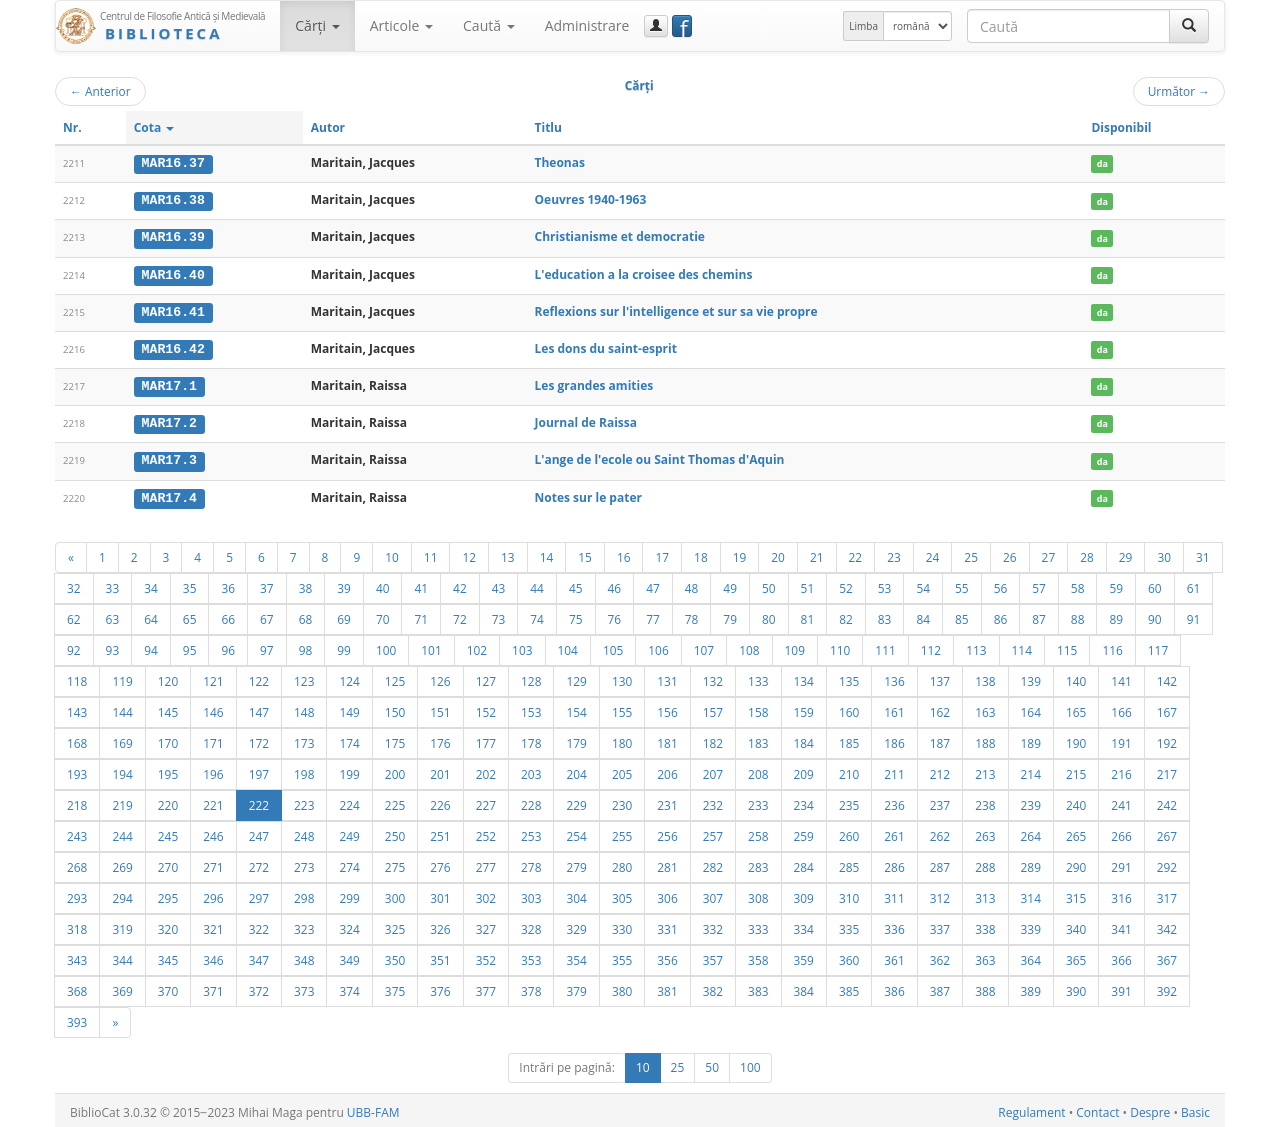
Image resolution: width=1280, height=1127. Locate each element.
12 (469, 553)
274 (349, 863)
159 (804, 708)
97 (267, 646)
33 (113, 584)
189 (1031, 739)
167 (1167, 708)
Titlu (548, 127)
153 (531, 708)
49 (730, 584)
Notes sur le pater (588, 493)
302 (486, 894)
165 (1076, 708)
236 (894, 801)
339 (1031, 925)
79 (730, 615)
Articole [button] (401, 25)
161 (894, 708)
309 (804, 894)
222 (259, 801)
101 (431, 646)
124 (349, 677)
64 (151, 615)
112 (931, 646)
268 (77, 863)
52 (846, 584)
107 (704, 646)
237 (940, 801)
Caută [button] (489, 25)
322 (259, 925)
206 (667, 770)
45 (576, 584)
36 (228, 584)
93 (113, 646)
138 (985, 677)
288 (985, 863)
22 (856, 553)
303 (531, 894)
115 (1067, 646)
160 (849, 708)
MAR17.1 (169, 384)
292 (1167, 863)
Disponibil (1121, 127)
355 (622, 956)
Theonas (560, 162)
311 (894, 894)
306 (667, 894)
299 (349, 894)
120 (168, 677)
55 (962, 584)
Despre (1150, 1108)
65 (190, 615)
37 (267, 584)
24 (933, 553)
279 (576, 863)
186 (894, 739)
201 (440, 770)
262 (940, 832)
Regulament (1031, 1108)
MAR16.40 (173, 273)
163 (985, 708)
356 (667, 956)
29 (1126, 553)
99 (344, 646)
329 (576, 925)
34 (151, 584)
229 (576, 801)
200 (395, 770)
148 (304, 708)
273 (304, 863)
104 (568, 646)
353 (531, 956)
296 (213, 894)
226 (440, 801)
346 (213, 956)
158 (758, 708)
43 (499, 584)
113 (976, 646)
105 (613, 646)
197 (259, 770)
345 (168, 956)
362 (940, 956)
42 (460, 584)
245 (168, 832)
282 (713, 863)
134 (804, 677)
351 (440, 956)
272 (259, 863)
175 (395, 739)
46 (615, 584)
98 (306, 646)
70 (383, 615)
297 (259, 894)
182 (713, 739)
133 (758, 677)
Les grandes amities (594, 383)
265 (1076, 832)
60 (1155, 584)
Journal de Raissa (586, 420)
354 (576, 956)
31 (1203, 553)
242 (1167, 801)
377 (486, 987)
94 (151, 646)
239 (1031, 801)
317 (1167, 894)
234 (804, 801)
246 (213, 832)
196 (213, 770)
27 (1049, 553)
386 (894, 987)
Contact (1097, 1108)
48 (692, 584)
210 (849, 770)
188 (985, 739)
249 (349, 832)
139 (1031, 677)
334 (804, 925)
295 (168, 894)
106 (658, 646)
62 (74, 615)
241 (1121, 801)
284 (804, 863)
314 (1031, 894)
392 (1167, 987)
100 (386, 646)
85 (962, 615)
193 (77, 770)
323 (304, 925)
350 (395, 956)
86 (1001, 615)
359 (804, 956)
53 (885, 584)
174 (349, 739)
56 (1001, 584)
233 (758, 801)
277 (486, 863)
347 (259, 956)
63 (113, 615)
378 (531, 987)
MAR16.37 (173, 163)
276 (440, 863)
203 (531, 770)
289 (1031, 863)
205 (622, 770)
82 (846, 615)
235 (849, 801)
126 (440, 677)
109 (795, 646)
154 (576, 708)
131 (667, 677)
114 (1022, 646)
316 (1121, 894)
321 (213, 925)
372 (259, 987)
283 (758, 863)
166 (1121, 708)
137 (940, 677)
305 (622, 894)
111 (885, 646)
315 (1076, 894)
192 (1167, 739)
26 (1010, 553)
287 (940, 863)
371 (213, 987)
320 (168, 925)
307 (713, 894)
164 (1031, 708)
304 (576, 894)
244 (122, 832)
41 (421, 584)
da (1102, 163)
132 (713, 677)
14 (547, 553)
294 (122, 894)
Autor (328, 127)
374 (349, 987)
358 (758, 956)
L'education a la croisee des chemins (644, 272)
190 (1076, 739)
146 (213, 708)
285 (849, 863)
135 (849, 677)
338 (985, 925)
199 (349, 770)
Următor (1179, 91)
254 (576, 832)
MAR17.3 (169, 457)
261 (894, 832)
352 (486, 956)
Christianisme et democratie (620, 236)
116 (1112, 646)
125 (395, 677)
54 (923, 584)
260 (849, 832)
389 (1031, 987)
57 (1039, 584)
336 (894, 925)
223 (304, 801)
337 (940, 925)
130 (622, 677)
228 (531, 801)
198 (304, 770)
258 (758, 832)
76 (615, 615)
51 (808, 584)
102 (477, 646)
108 (749, 646)
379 (576, 987)
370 (168, 987)
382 (713, 987)
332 (713, 925)
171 (213, 739)
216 (1121, 770)
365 (1076, 956)
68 (306, 615)
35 (190, 584)
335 (849, 925)
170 (168, 739)
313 (985, 894)
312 (940, 894)
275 (395, 863)
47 (653, 584)
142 (1167, 677)
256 (667, 832)
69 (344, 615)
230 (622, 801)
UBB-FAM (373, 1108)
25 (971, 553)
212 (940, 770)
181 (667, 739)
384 (804, 987)
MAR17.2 (169, 421)
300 (395, 894)
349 (349, 956)
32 (74, 584)
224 (349, 801)
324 (349, 925)
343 (77, 956)
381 (667, 987)
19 (740, 553)
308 (758, 894)
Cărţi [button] (317, 25)
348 (304, 956)
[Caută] (1189, 26)
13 (508, 553)
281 (667, 863)
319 (122, 925)
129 (576, 677)
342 (1167, 925)
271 (213, 863)
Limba (863, 26)
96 (228, 646)
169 (122, 739)
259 (804, 832)
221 (213, 801)
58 (1078, 584)
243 (77, 832)
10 (392, 553)
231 (667, 801)
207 (713, 770)
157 (713, 708)
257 (713, 832)
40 (383, 584)
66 (228, 615)
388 (985, 987)
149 (349, 708)
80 (769, 615)
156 (667, 708)
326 (440, 925)
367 (1167, 956)
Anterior (100, 91)
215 (1076, 770)
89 (1116, 615)
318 (77, 925)
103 (522, 646)
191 (1121, 739)
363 (985, 956)
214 (1031, 770)
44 (537, 584)
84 (923, 615)
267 (1167, 832)
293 (77, 894)
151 (440, 708)
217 (1167, 770)
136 (894, 677)
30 (1164, 553)
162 (940, 708)
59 (1116, 584)
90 (1155, 615)
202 (486, 770)
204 (576, 770)
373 (304, 987)
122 (259, 677)
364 (1031, 956)
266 (1121, 832)
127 (486, 677)
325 (395, 925)
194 (122, 770)
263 (985, 832)
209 (804, 770)
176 (440, 739)
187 (940, 739)
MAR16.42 (173, 347)
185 (849, 739)
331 (667, 925)
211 (894, 770)
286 (894, 863)
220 (168, 801)
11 (431, 553)
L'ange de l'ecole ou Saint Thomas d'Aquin (660, 456)
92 (74, 646)
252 (486, 832)
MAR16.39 (173, 237)
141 (1121, 677)
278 (531, 863)
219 (122, 801)
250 (395, 832)
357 (713, 956)
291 (1121, 863)
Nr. (72, 127)
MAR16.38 (173, 200)
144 (122, 708)
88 (1078, 615)
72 (460, 615)
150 (395, 708)
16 (624, 553)
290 (1076, 863)
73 (499, 615)
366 (1121, 956)
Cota (154, 127)
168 (77, 739)
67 (267, 615)
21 (817, 553)
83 (885, 615)
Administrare (587, 25)
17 (662, 553)
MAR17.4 (169, 494)
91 (1194, 615)
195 (168, 770)
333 (758, 925)
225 (395, 801)
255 (622, 832)
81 (808, 615)
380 (622, 987)
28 (1087, 553)
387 (940, 987)
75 (576, 615)
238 (985, 801)
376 (440, 987)
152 (486, 708)
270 (168, 863)
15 (585, 553)
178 (531, 739)
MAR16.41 (173, 310)
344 (122, 956)
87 (1039, 615)
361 (894, 956)
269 (122, 863)
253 (531, 832)
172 (259, 739)
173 (304, 739)
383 (758, 987)
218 (77, 801)
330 (622, 925)
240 (1076, 801)
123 (304, 677)
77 (653, 615)
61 (1194, 584)
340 (1076, 925)
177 (486, 739)
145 (168, 708)
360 (849, 956)
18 (701, 553)
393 (77, 1018)
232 (713, 801)
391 (1121, 987)
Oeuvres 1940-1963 (591, 199)
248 (304, 832)
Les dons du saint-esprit (606, 346)
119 (122, 677)
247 (259, 832)
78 (692, 615)
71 (421, 615)
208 (758, 770)
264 (1031, 832)
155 (622, 708)
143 (77, 708)
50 (769, 584)
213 (985, 770)
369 (122, 987)
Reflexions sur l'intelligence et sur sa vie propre (676, 309)
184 (804, 739)
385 (849, 987)
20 (778, 553)
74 (537, 615)
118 (77, 677)
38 (306, 584)
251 (440, 832)
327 (486, 925)
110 (840, 646)
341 (1121, 925)
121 (213, 677)
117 (1158, 646)
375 (395, 987)
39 (344, 584)
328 (531, 925)
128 (531, 677)
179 (576, 739)
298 (304, 894)
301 (440, 894)
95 (190, 646)
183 (758, 739)
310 (849, 894)
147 (259, 708)
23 (894, 553)
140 (1076, 677)
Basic (1195, 1108)
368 (77, 987)
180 (622, 739)
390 (1076, 987)
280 (622, 863)
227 (486, 801)
